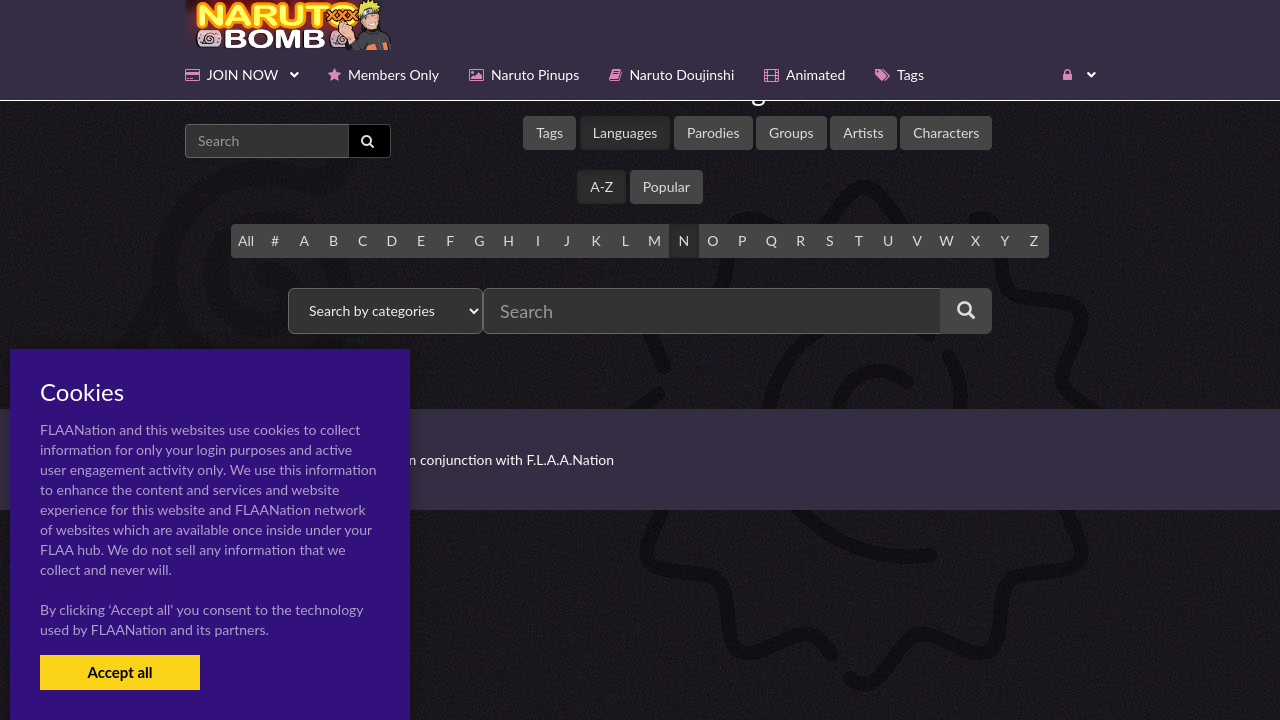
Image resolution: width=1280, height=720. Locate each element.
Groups (791, 132)
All (246, 240)
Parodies (713, 132)
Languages (625, 132)
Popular (666, 186)
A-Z (601, 186)
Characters (946, 132)
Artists (863, 132)
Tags (549, 132)
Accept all (119, 672)
